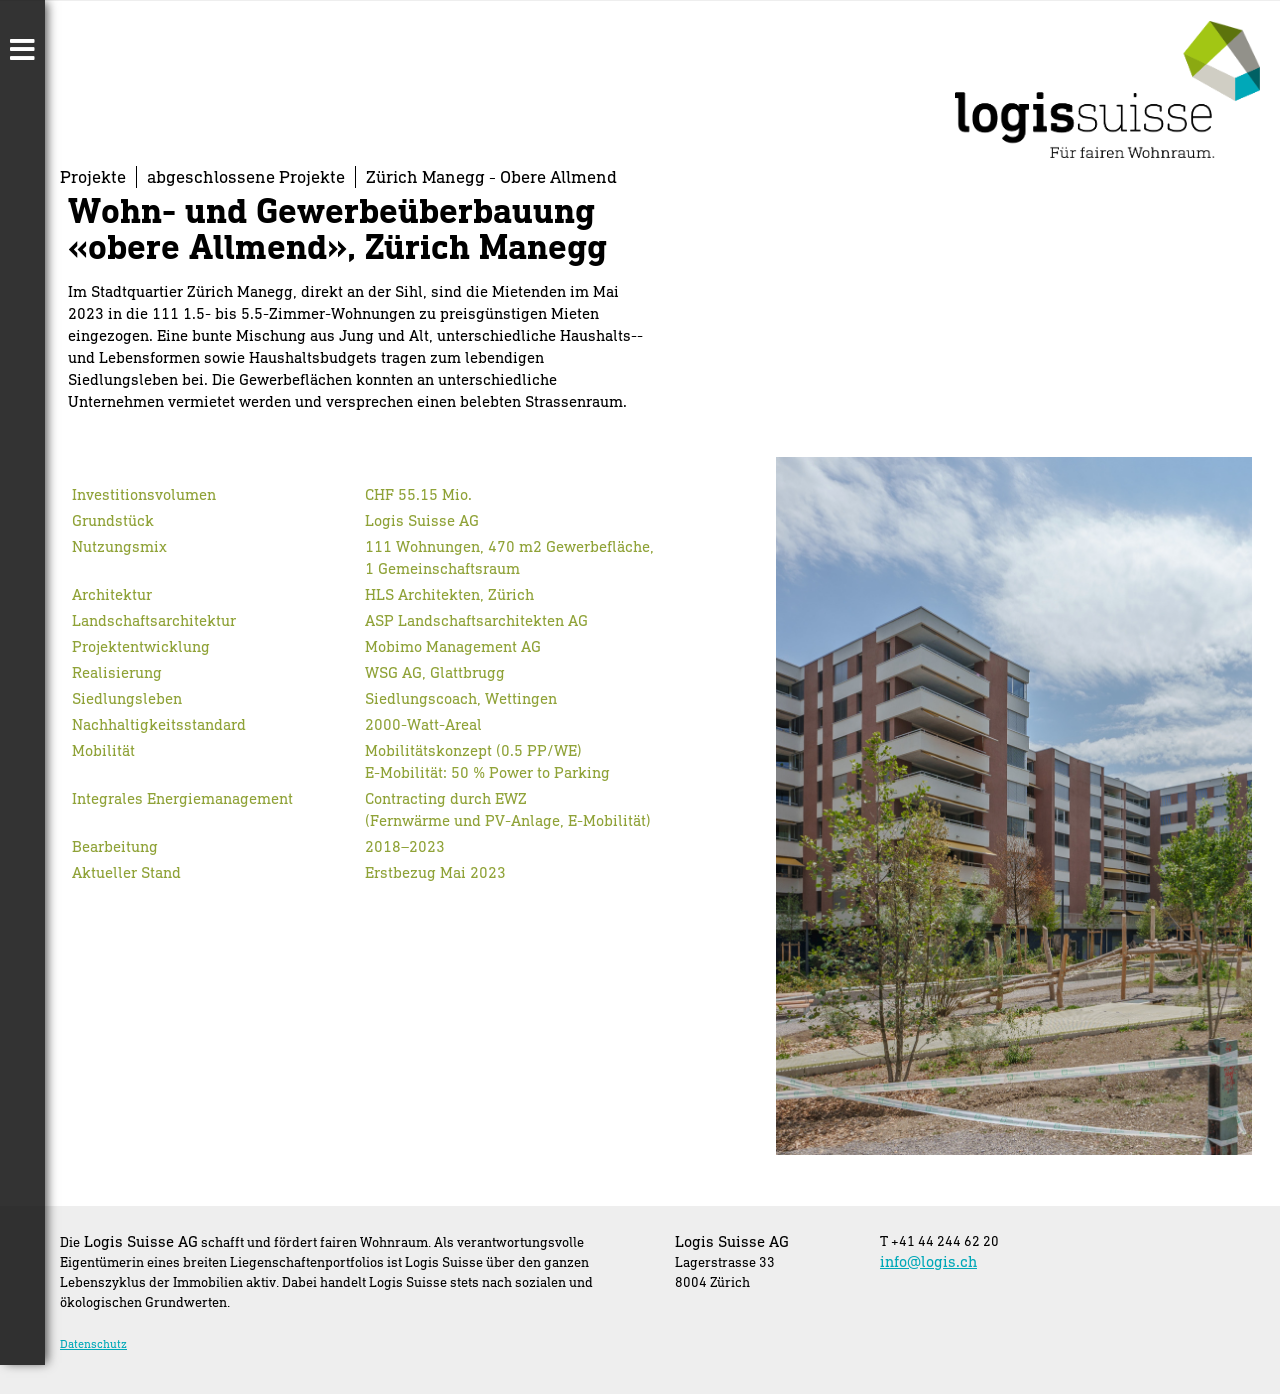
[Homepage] (1107, 151)
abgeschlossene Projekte (246, 176)
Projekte (93, 176)
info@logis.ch (928, 1261)
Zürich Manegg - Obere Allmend (491, 176)
